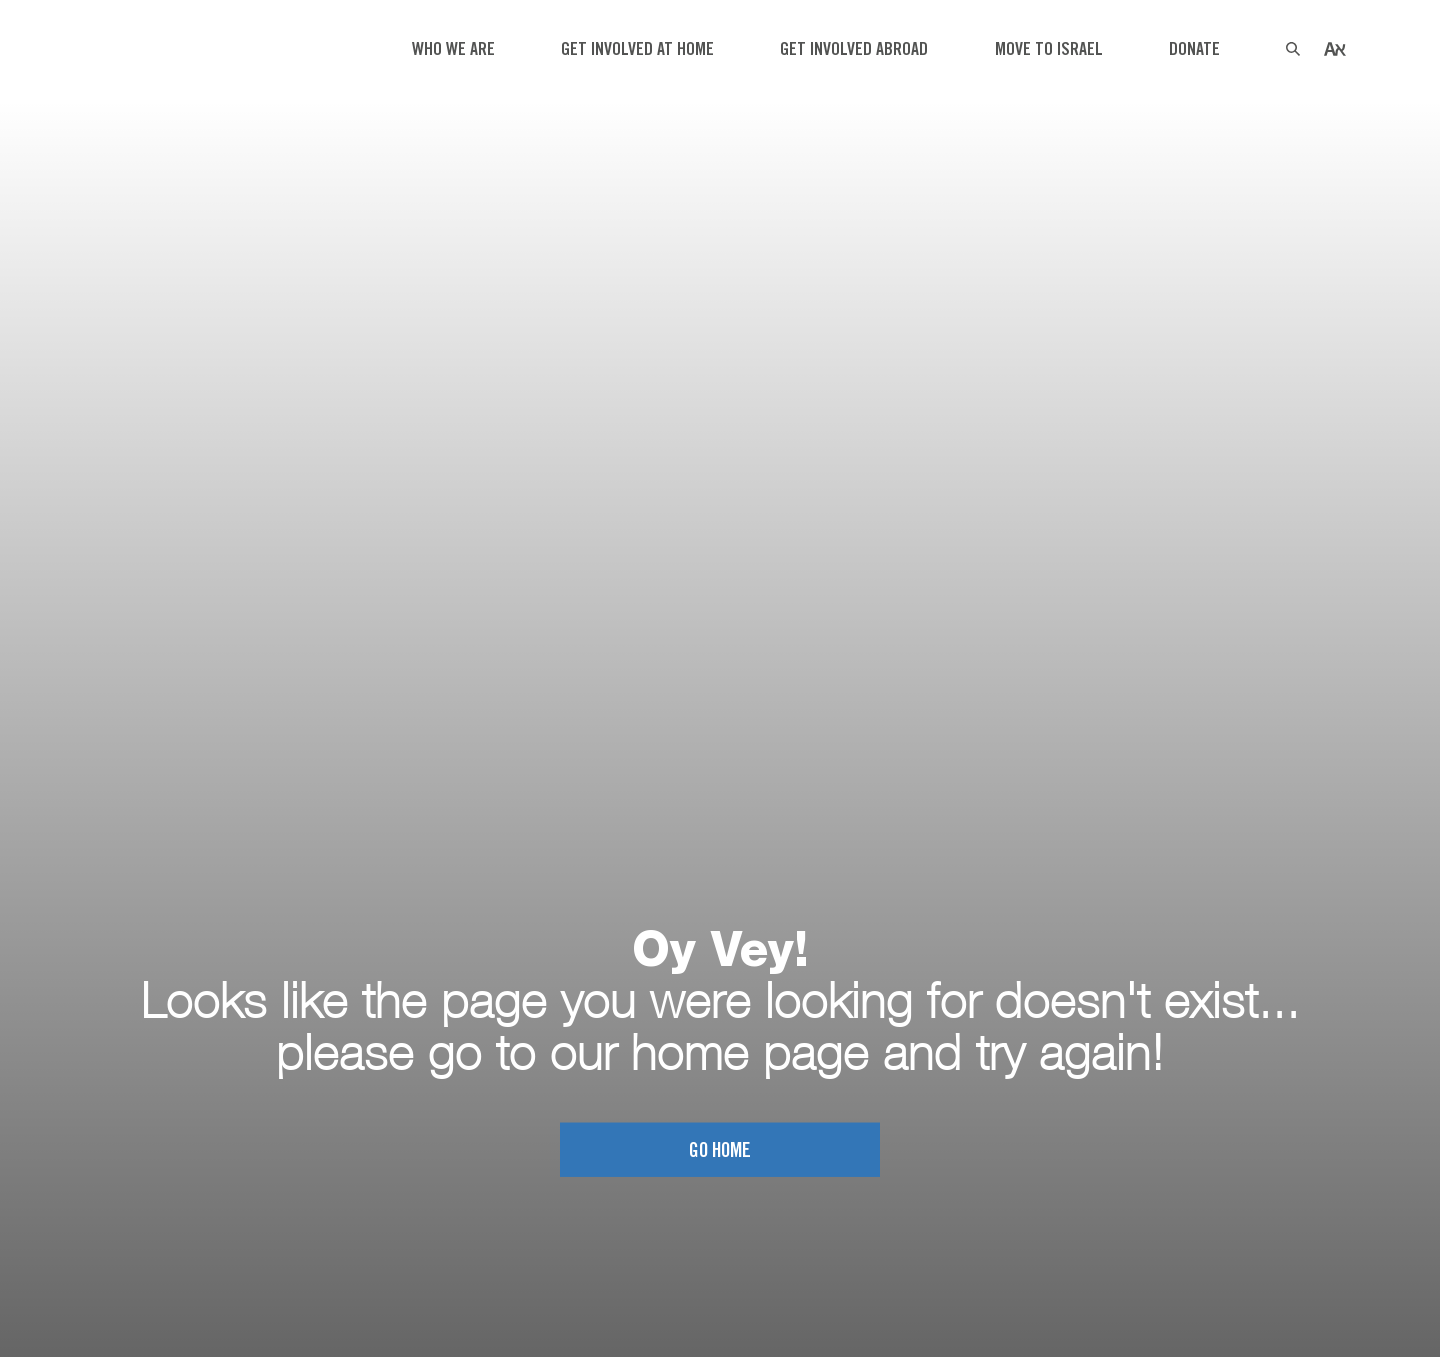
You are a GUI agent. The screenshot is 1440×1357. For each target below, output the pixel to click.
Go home (720, 1151)
